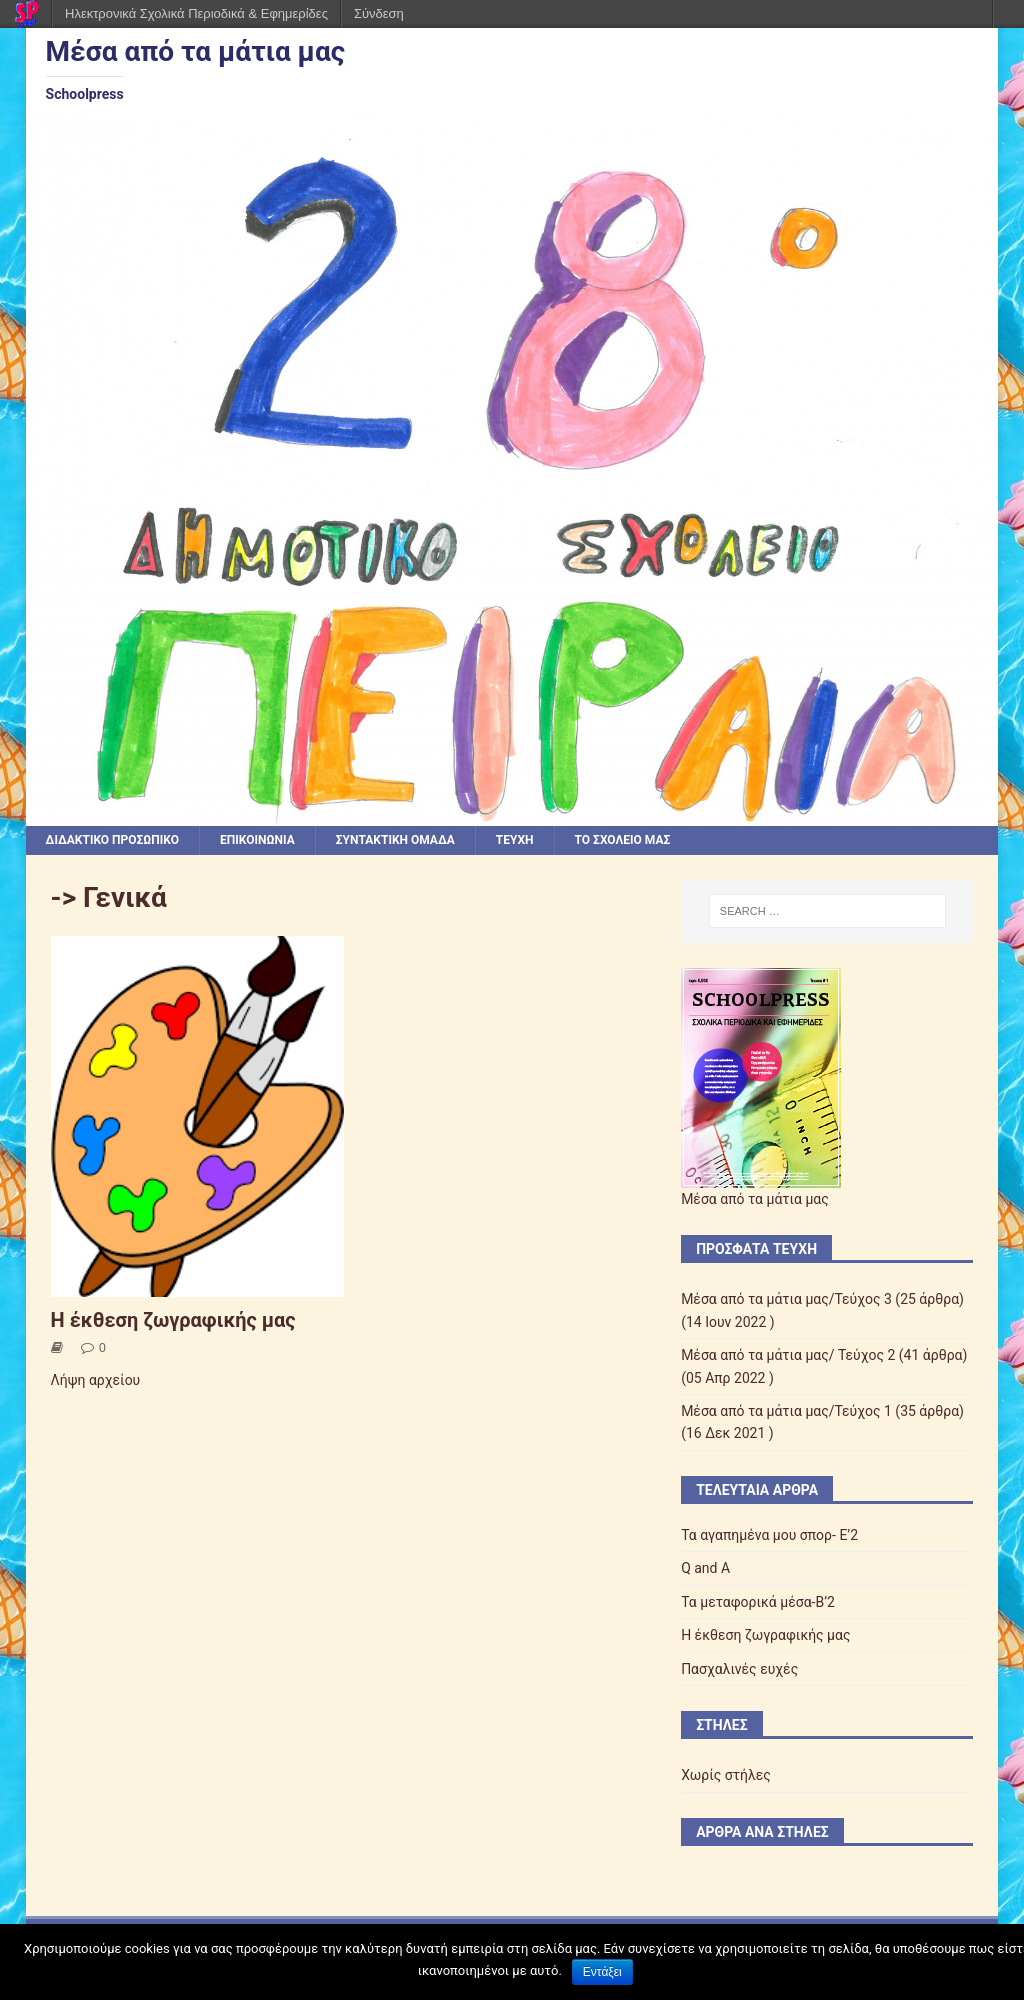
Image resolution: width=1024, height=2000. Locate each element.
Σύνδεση (379, 13)
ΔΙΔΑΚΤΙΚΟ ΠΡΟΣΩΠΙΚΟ (113, 840)
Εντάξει (602, 1972)
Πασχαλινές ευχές (739, 1669)
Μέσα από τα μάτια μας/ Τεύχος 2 (788, 1355)
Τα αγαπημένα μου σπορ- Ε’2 (769, 1535)
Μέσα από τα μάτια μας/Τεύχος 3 (786, 1299)
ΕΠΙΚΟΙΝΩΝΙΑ (257, 840)
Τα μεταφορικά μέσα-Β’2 (758, 1602)
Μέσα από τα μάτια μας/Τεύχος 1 (786, 1411)
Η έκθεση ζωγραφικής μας (173, 1320)
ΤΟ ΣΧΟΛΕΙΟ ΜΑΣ (623, 840)
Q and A (705, 1568)
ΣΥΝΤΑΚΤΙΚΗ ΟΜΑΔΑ (395, 840)
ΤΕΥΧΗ (515, 840)
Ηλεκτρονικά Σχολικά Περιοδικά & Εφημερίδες (196, 13)
